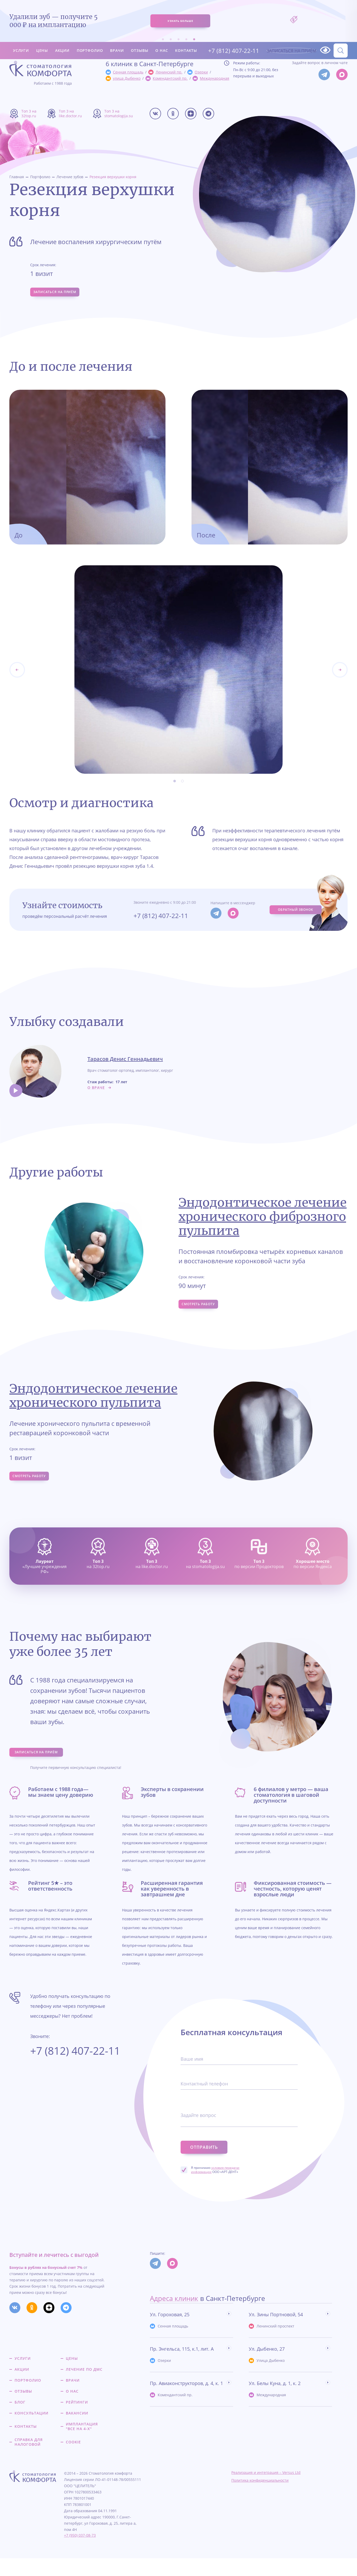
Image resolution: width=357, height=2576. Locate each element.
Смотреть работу (203, 1309)
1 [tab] (162, 29)
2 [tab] (170, 29)
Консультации (31, 2431)
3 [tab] (178, 29)
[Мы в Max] (342, 74)
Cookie (73, 2459)
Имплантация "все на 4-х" (82, 2444)
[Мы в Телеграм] (324, 74)
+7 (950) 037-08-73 (80, 2552)
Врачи (117, 40)
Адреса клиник (174, 2316)
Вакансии (77, 2431)
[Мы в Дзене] (190, 113)
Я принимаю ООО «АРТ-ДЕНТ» (215, 2183)
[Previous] (340, 673)
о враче (96, 1091)
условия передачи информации (215, 2183)
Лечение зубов (69, 176)
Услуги (21, 40)
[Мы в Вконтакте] (155, 113)
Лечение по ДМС (84, 2387)
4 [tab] (186, 29)
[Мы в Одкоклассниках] (173, 113)
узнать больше (180, 16)
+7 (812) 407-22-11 (228, 41)
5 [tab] (194, 29)
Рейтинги (77, 2420)
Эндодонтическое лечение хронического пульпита (93, 1402)
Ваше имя (193, 2080)
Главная (16, 176)
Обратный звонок (295, 913)
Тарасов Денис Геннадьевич (125, 1063)
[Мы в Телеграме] (208, 113)
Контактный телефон (207, 2105)
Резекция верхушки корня (113, 176)
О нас (161, 40)
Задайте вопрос (200, 2136)
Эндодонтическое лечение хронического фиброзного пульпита (262, 1220)
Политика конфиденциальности (260, 2498)
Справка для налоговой (29, 2459)
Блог (20, 2420)
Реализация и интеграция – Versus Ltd (266, 2490)
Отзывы (139, 40)
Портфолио (90, 40)
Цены (42, 40)
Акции (62, 40)
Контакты (186, 40)
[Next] (17, 673)
